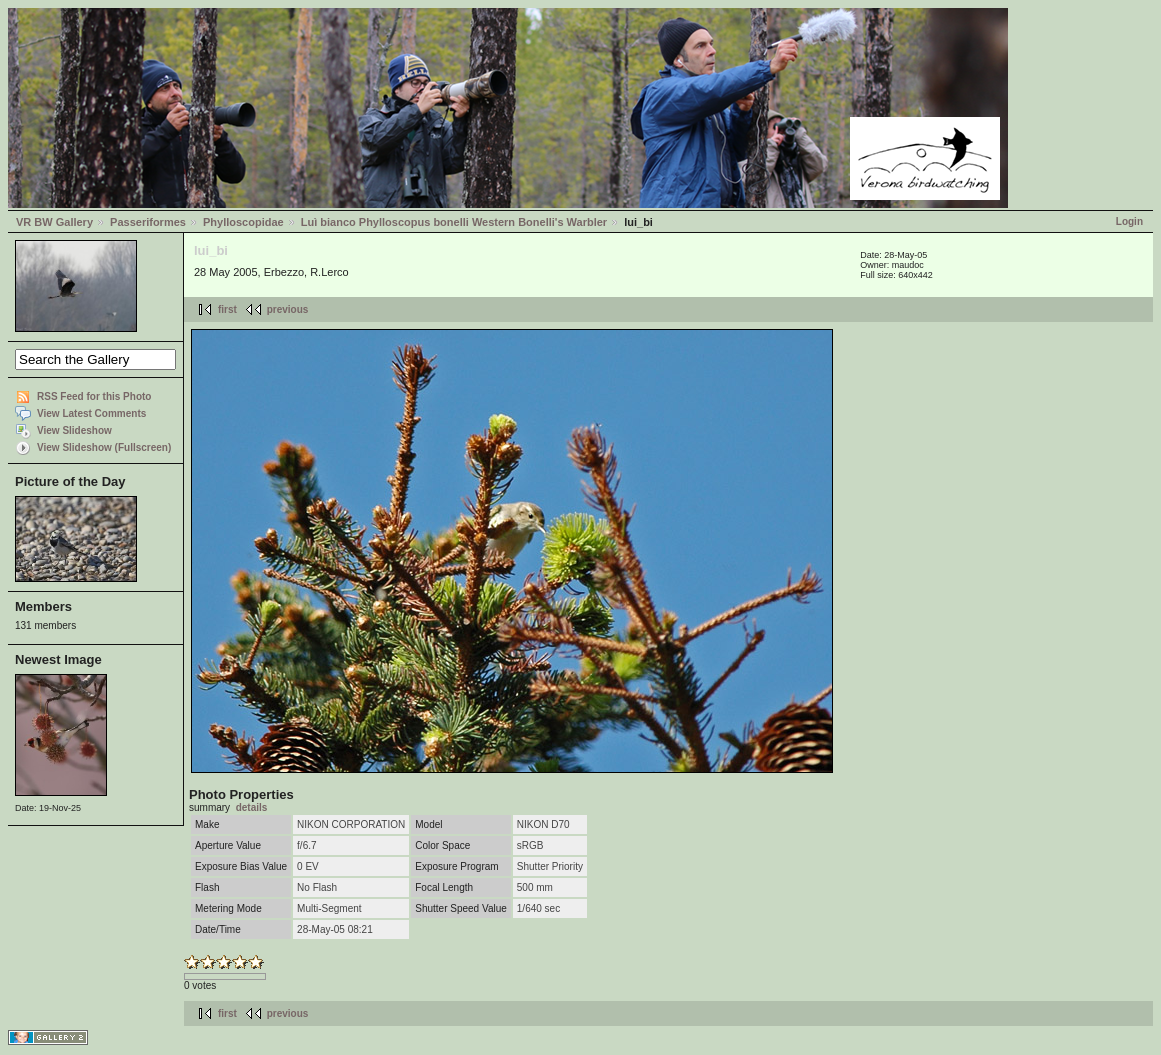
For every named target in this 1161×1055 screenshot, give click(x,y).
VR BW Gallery (54, 222)
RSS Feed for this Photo (94, 396)
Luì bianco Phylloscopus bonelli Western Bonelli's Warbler (454, 222)
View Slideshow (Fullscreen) (104, 447)
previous (288, 309)
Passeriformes (148, 222)
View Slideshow (74, 430)
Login (1129, 221)
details (252, 807)
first (227, 309)
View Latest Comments (91, 413)
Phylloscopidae (243, 222)
